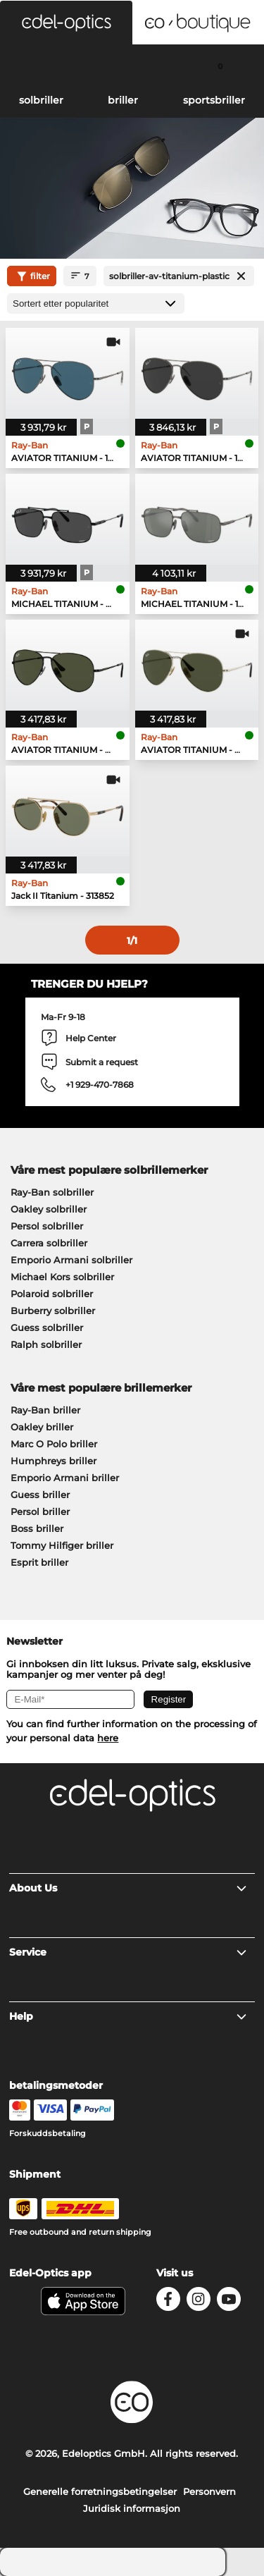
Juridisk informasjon (131, 2508)
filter (31, 276)
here (107, 1737)
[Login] (132, 65)
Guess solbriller (47, 1327)
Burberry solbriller (53, 1310)
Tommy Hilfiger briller (62, 1545)
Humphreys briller (53, 1460)
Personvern (209, 2491)
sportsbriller (214, 100)
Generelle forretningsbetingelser (100, 2491)
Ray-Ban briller (45, 1410)
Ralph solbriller (46, 1344)
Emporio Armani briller (65, 1477)
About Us (128, 1888)
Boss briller (37, 1528)
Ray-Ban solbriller (52, 1192)
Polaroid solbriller (52, 1293)
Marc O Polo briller (54, 1443)
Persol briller (40, 1511)
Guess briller (40, 1494)
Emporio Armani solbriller (71, 1259)
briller (123, 100)
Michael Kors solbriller (62, 1276)
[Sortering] (96, 303)
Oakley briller (42, 1427)
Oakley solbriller (49, 1209)
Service (128, 1952)
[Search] (44, 65)
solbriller (41, 100)
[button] (66, 22)
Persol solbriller (47, 1226)
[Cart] (220, 65)
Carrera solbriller (49, 1243)
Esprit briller (39, 1562)
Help (128, 2016)
